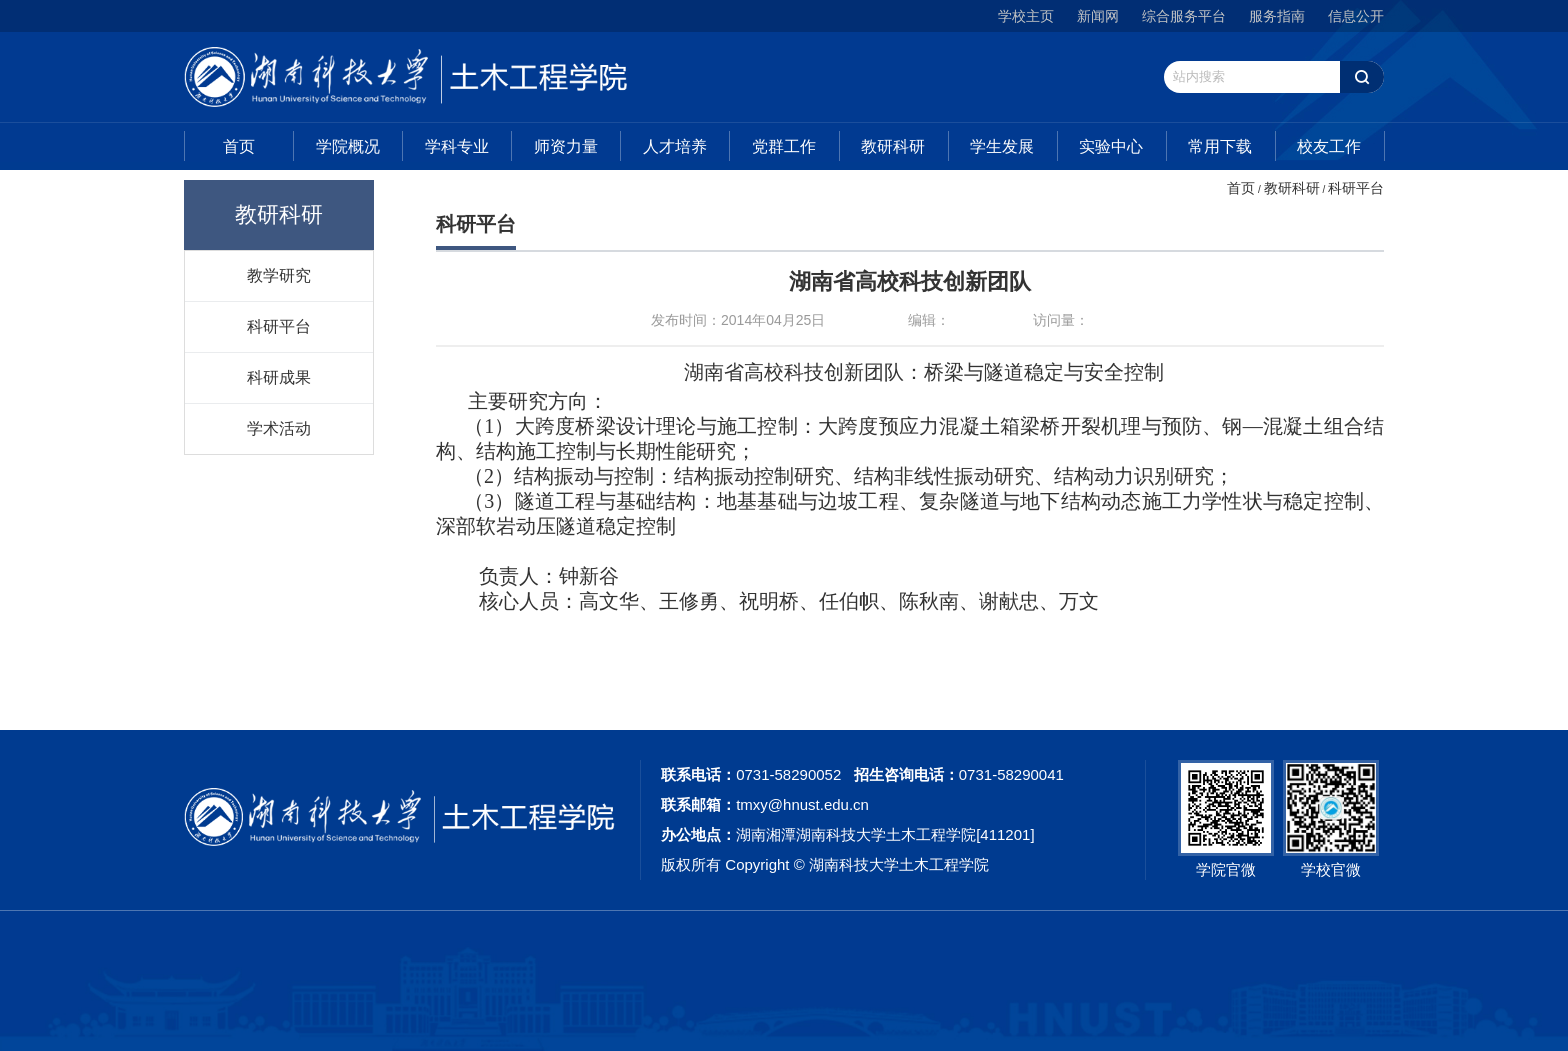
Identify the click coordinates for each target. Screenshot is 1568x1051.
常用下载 (1220, 146)
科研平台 (279, 326)
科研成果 (279, 377)
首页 (239, 146)
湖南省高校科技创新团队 (910, 281)
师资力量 (566, 146)
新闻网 (1098, 16)
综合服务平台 (1184, 16)
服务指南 (1277, 16)
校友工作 (1329, 146)
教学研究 (279, 275)
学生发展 (1002, 146)
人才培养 (675, 146)
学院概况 (348, 146)
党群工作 (784, 146)
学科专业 (457, 146)
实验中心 (1111, 146)
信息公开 (1356, 16)
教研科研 (893, 146)
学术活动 (279, 428)
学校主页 (1026, 16)
